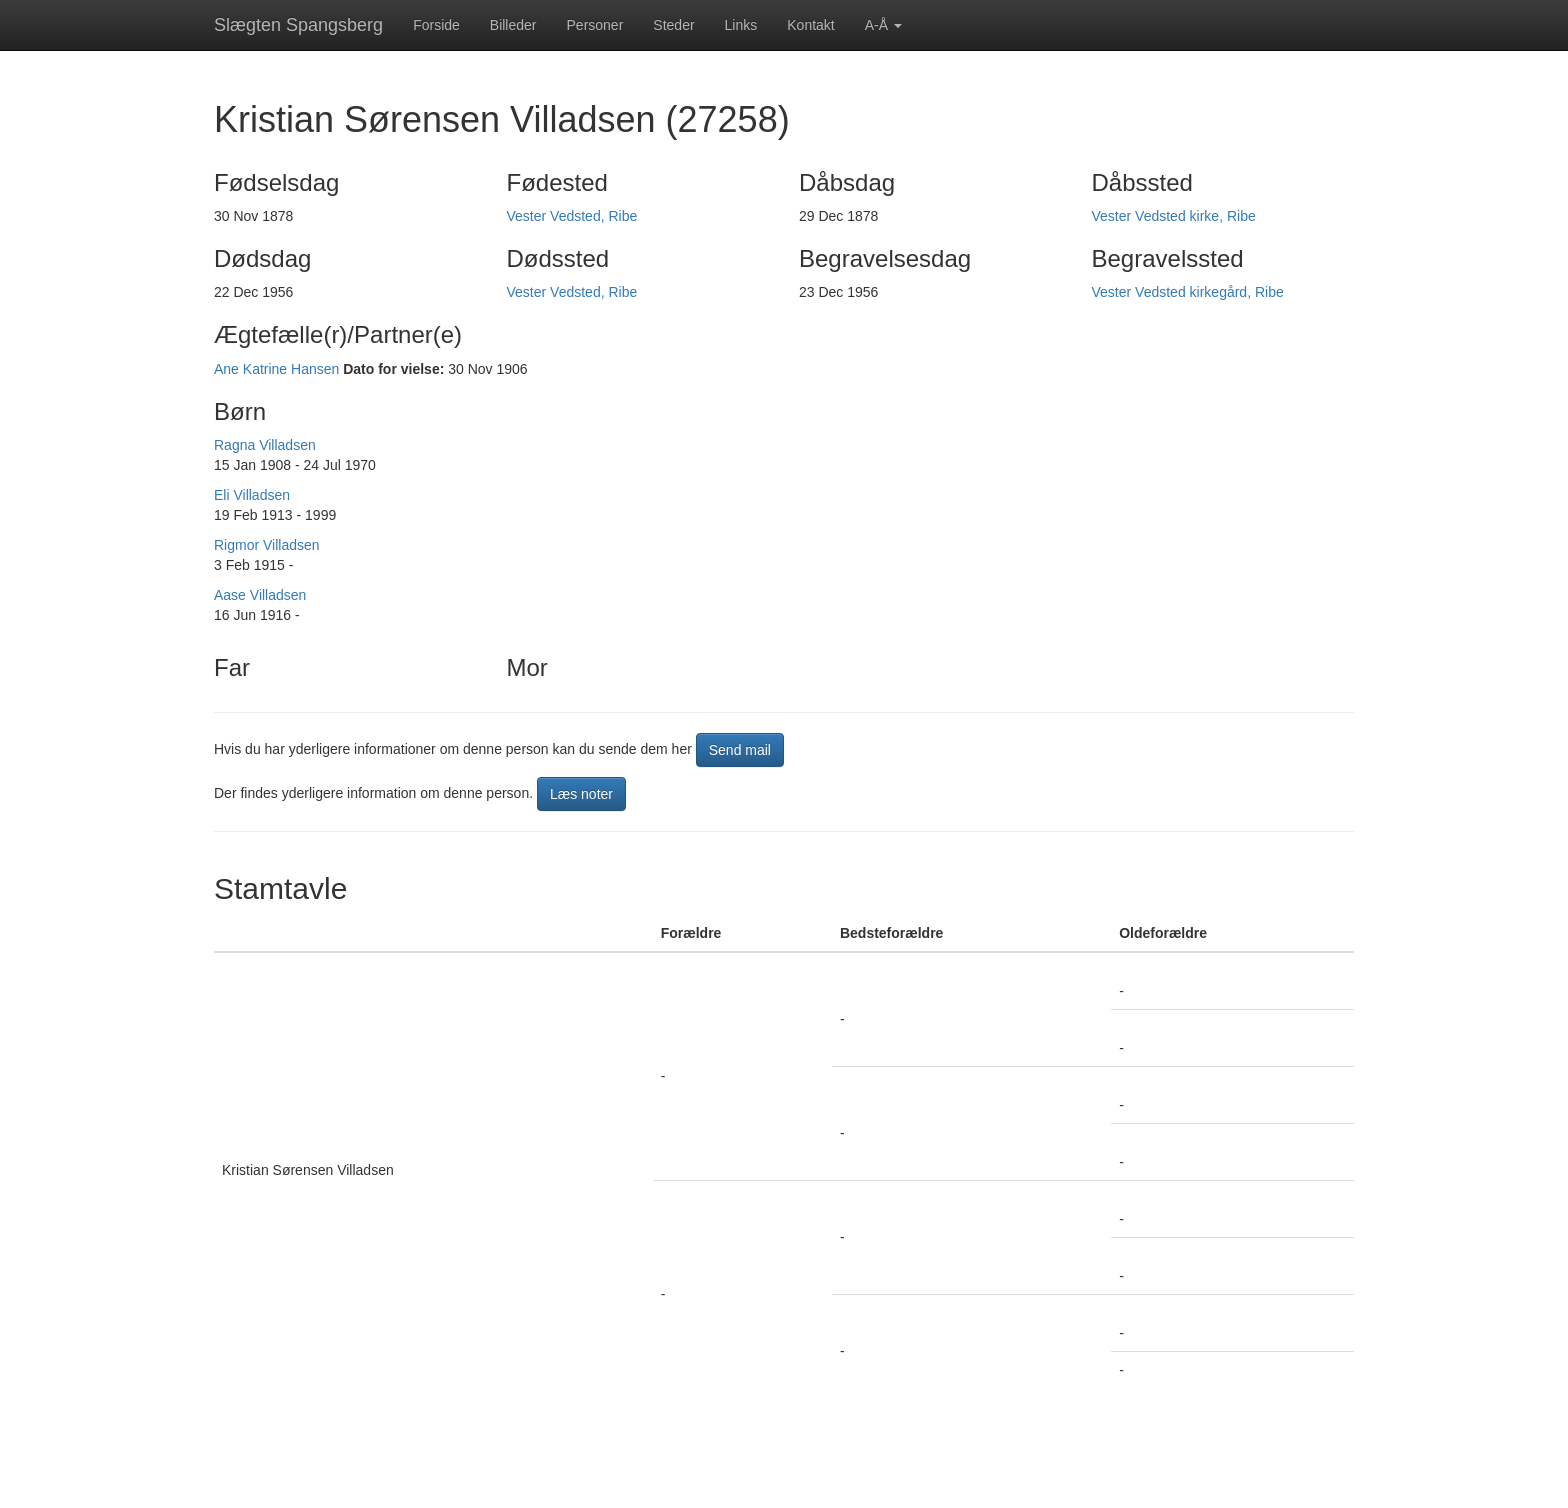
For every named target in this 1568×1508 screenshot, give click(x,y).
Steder (673, 25)
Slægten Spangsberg (298, 25)
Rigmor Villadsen (267, 545)
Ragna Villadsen (265, 445)
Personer (595, 25)
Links (741, 25)
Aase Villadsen (260, 595)
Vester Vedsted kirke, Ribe (1174, 216)
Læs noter (581, 794)
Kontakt (810, 25)
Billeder (513, 25)
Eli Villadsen (252, 495)
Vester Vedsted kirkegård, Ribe (1188, 292)
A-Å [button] (883, 25)
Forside (436, 25)
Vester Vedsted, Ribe (572, 216)
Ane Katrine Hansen (276, 369)
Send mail (740, 750)
